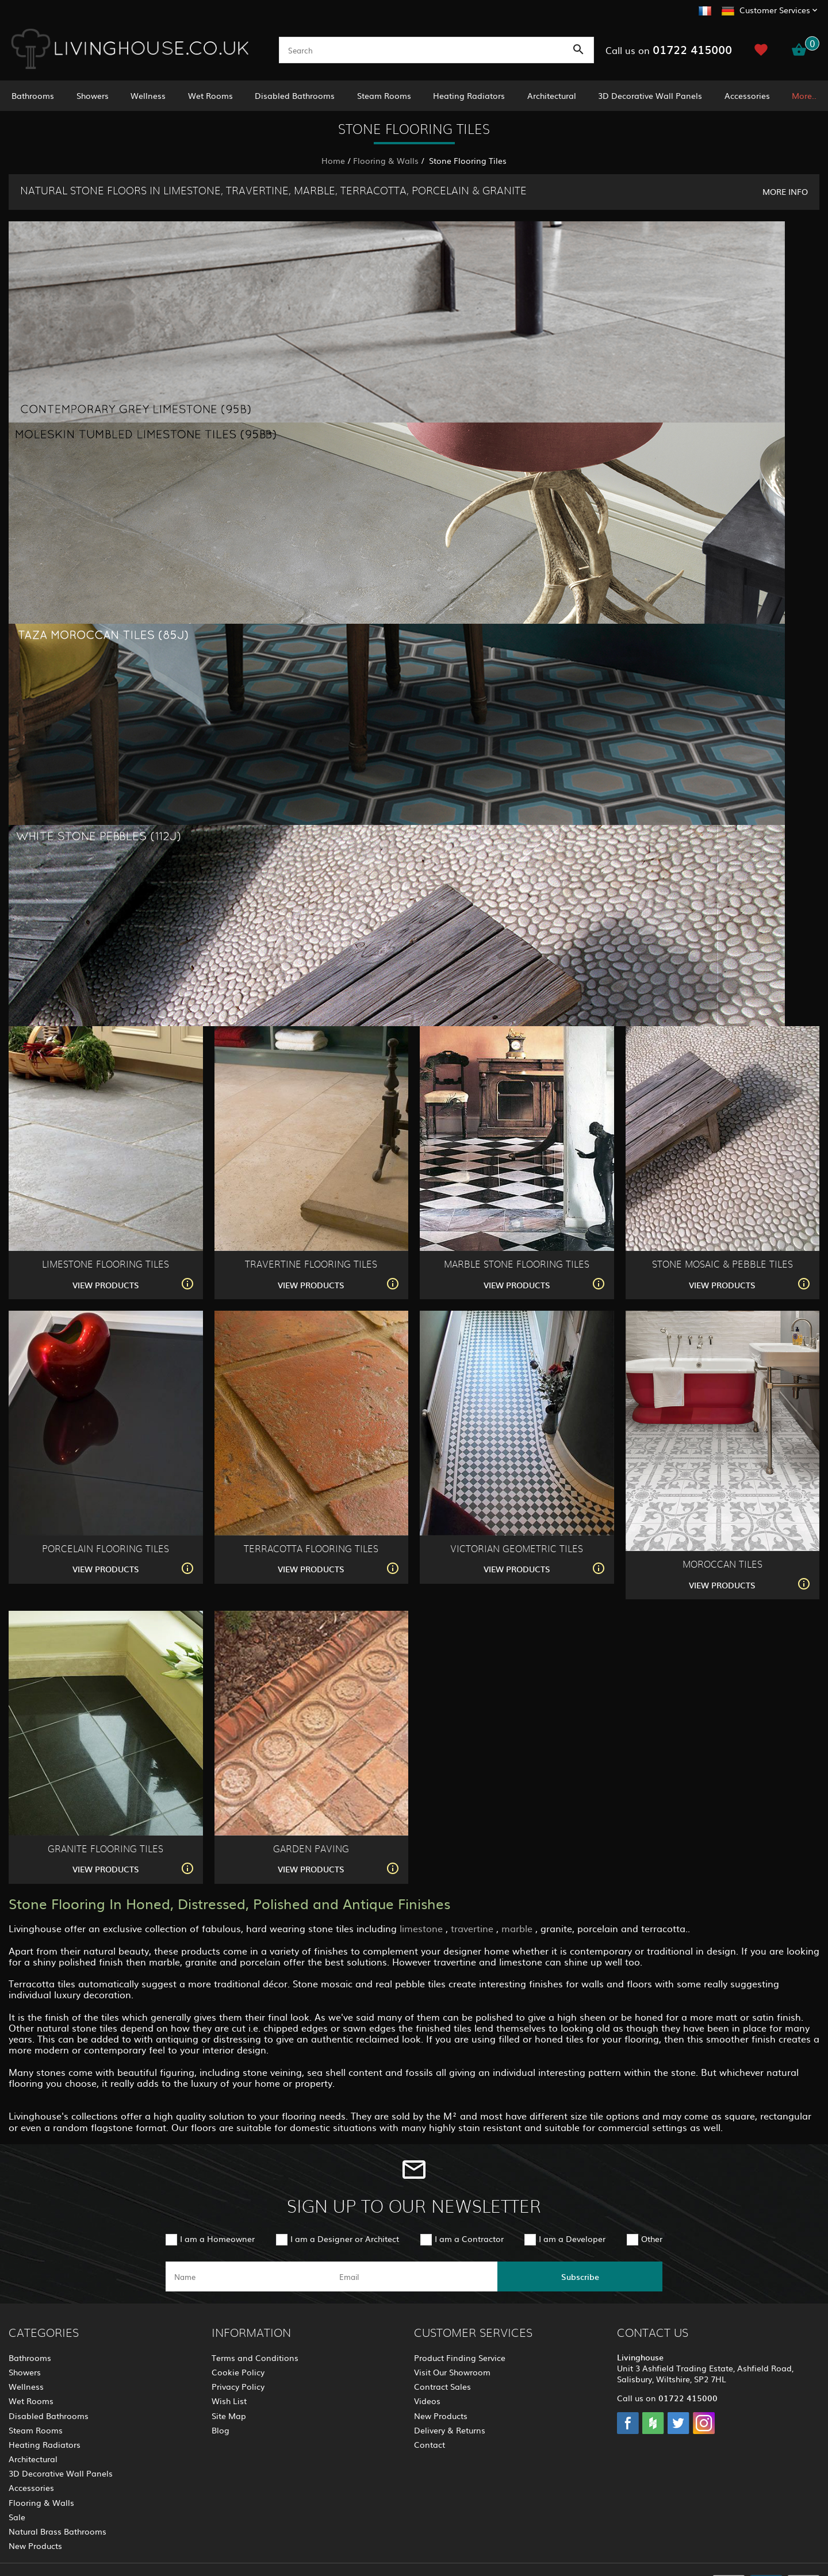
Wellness (148, 95)
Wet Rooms (210, 95)
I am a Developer (572, 2238)
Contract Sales (442, 2386)
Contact (429, 2444)
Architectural (551, 95)
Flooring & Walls (386, 160)
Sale (17, 2517)
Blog (220, 2430)
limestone (423, 1928)
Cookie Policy (238, 2372)
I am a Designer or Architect (344, 2238)
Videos (427, 2400)
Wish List (229, 2400)
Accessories (747, 95)
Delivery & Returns (449, 2430)
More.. (804, 95)
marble (518, 1928)
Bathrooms (33, 95)
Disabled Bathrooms (295, 95)
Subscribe (580, 2276)
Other (651, 2238)
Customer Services (774, 10)
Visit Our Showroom (452, 2372)
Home (333, 160)
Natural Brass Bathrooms (57, 2531)
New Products (35, 2545)
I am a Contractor (469, 2238)
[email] (413, 2276)
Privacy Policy (238, 2386)
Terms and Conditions (255, 2357)
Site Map (229, 2415)
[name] (248, 2276)
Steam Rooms (384, 95)
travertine (473, 1928)
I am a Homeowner (217, 2238)
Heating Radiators (469, 95)
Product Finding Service (459, 2357)
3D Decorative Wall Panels (650, 95)
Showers (92, 95)
